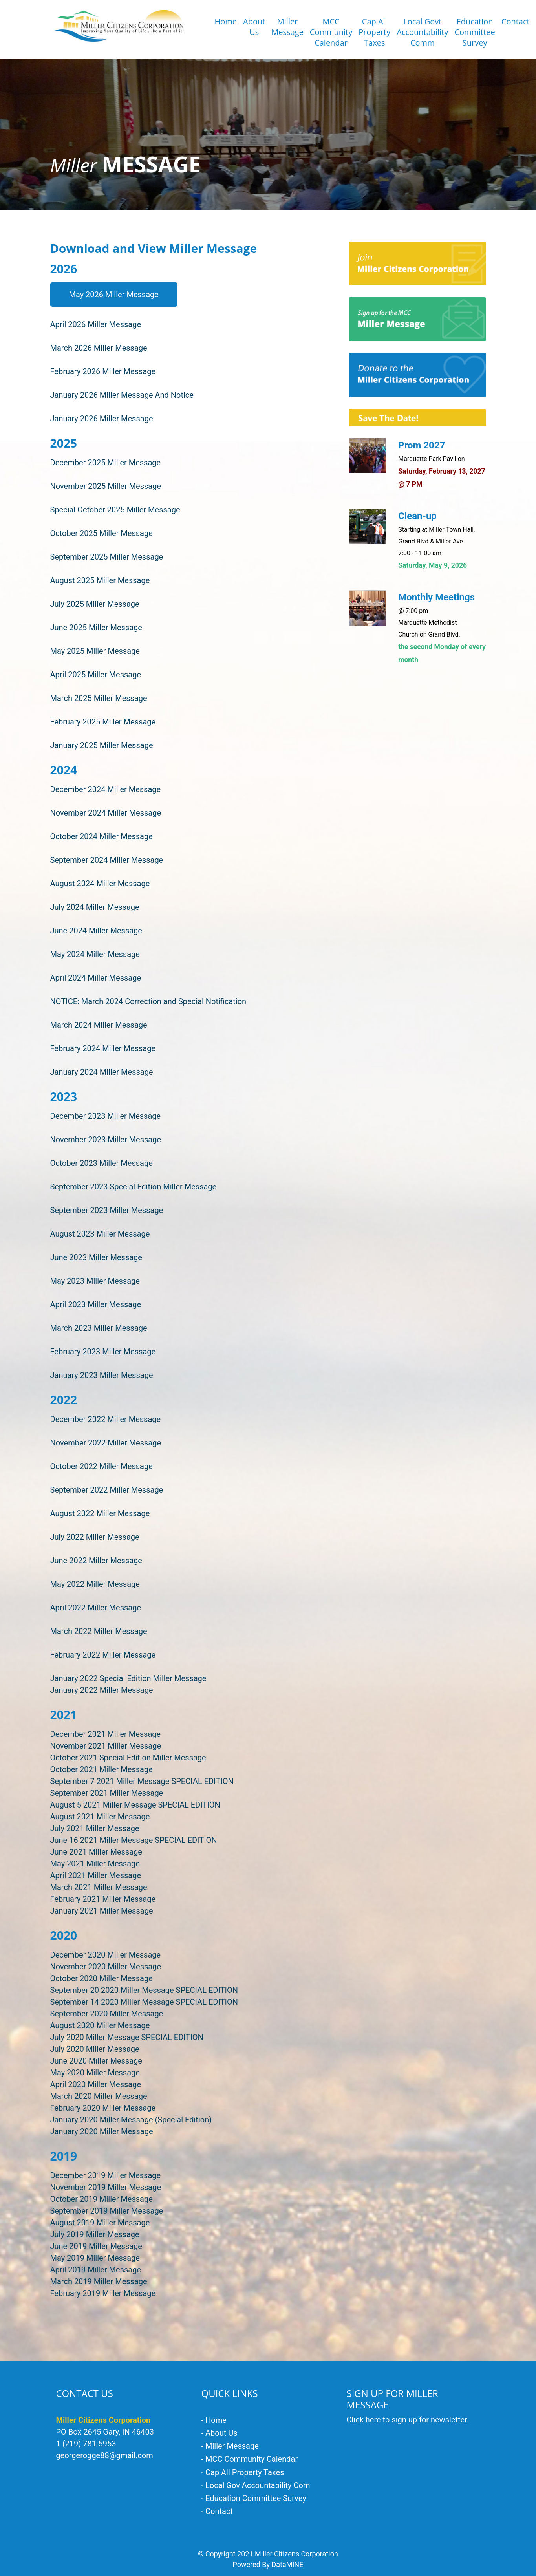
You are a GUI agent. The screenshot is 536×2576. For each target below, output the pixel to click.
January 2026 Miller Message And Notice (122, 395)
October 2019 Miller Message (101, 2199)
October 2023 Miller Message (101, 1163)
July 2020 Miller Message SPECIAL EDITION (126, 2037)
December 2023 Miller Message (105, 1116)
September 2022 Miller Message (106, 1490)
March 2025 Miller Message (98, 698)
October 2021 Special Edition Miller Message (128, 1757)
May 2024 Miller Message (95, 954)
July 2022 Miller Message (94, 1537)
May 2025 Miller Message (95, 651)
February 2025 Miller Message (103, 721)
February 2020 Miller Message (103, 2108)
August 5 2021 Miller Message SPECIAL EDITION (135, 1804)
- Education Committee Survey (253, 2498)
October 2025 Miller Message (101, 533)
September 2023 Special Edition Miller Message (133, 1186)
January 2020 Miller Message (101, 2131)
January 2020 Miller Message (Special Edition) (131, 2119)
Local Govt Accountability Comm (422, 32)
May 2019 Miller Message (95, 2258)
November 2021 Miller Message (105, 1746)
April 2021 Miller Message (95, 1875)
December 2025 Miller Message (105, 462)
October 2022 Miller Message (101, 1466)
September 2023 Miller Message (106, 1210)
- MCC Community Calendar (249, 2459)
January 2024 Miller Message (101, 1072)
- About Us (219, 2433)
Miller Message (287, 26)
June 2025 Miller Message (96, 627)
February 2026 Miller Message (103, 371)
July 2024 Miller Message (94, 907)
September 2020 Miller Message (106, 2013)
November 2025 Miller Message (105, 486)
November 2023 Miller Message (105, 1139)
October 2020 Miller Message (101, 1978)
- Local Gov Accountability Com (255, 2485)
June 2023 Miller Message (96, 1257)
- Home (214, 2420)
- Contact (217, 2511)
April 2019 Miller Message (95, 2269)
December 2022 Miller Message (105, 1419)
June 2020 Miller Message (96, 2061)
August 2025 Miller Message (100, 580)
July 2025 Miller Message (94, 604)
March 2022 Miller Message (98, 1631)
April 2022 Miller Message (95, 1607)
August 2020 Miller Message (100, 2025)
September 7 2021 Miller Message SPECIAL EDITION (142, 1781)
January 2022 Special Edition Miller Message (128, 1678)
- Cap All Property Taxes (242, 2472)
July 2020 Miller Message (94, 2049)
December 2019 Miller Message (105, 2175)
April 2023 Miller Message (95, 1304)
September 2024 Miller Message (106, 860)
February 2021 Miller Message (103, 1899)
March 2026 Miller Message (98, 348)
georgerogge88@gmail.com (104, 2455)
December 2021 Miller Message (105, 1734)
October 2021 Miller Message (101, 1769)
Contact (515, 21)
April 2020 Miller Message (95, 2084)
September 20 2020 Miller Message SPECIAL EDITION (144, 1990)
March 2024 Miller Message (98, 1025)
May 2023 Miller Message (95, 1281)
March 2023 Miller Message (98, 1328)
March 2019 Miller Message (98, 2281)
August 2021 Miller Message (100, 1816)
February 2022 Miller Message (103, 1654)
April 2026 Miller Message (95, 324)
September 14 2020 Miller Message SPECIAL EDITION (144, 2002)
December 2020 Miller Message (105, 1954)
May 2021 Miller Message (95, 1863)
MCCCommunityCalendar (331, 32)
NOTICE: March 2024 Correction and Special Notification (148, 1001)
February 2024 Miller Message (103, 1048)
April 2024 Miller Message (95, 977)
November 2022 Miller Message (105, 1442)
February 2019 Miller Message (103, 2293)
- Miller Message (230, 2446)
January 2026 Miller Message (101, 418)
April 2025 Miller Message (95, 674)
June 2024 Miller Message (96, 930)
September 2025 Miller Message (106, 557)
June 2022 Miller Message (96, 1560)
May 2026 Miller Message (114, 294)
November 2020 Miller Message (105, 1966)
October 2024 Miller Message (101, 836)
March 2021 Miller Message (98, 1887)
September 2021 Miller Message (106, 1793)
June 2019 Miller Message (96, 2246)
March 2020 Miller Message (98, 2096)
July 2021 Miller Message (94, 1828)
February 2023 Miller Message (103, 1351)
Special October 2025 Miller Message (115, 509)
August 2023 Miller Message (100, 1234)
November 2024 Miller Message (105, 813)
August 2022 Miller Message (100, 1513)
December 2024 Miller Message (105, 789)
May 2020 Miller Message (95, 2072)
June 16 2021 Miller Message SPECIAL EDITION (133, 1840)
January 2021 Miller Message (101, 1911)
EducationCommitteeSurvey (474, 32)
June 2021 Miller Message (96, 1852)
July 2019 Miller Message (94, 2234)
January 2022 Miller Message (101, 1690)
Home (226, 21)
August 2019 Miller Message (100, 2222)
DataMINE (287, 2564)
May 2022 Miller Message (95, 1584)
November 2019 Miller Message (105, 2187)
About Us (254, 26)
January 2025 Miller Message (101, 745)
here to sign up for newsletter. (417, 2419)
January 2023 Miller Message (101, 1375)
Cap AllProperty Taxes (374, 32)
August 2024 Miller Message (100, 883)
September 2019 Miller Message (106, 2211)
